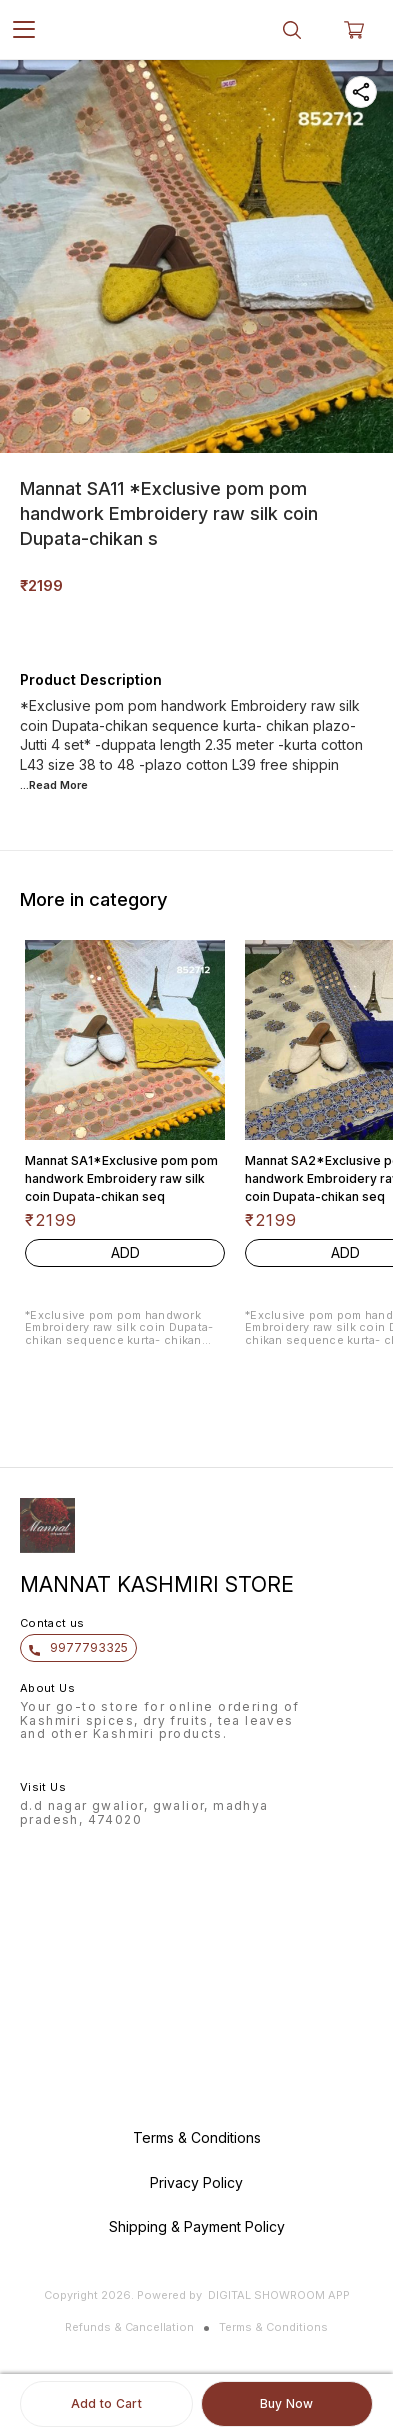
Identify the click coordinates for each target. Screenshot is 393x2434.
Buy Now (287, 2403)
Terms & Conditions (273, 2327)
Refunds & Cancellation (129, 2327)
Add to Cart (106, 2403)
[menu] (24, 30)
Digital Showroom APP (279, 2295)
